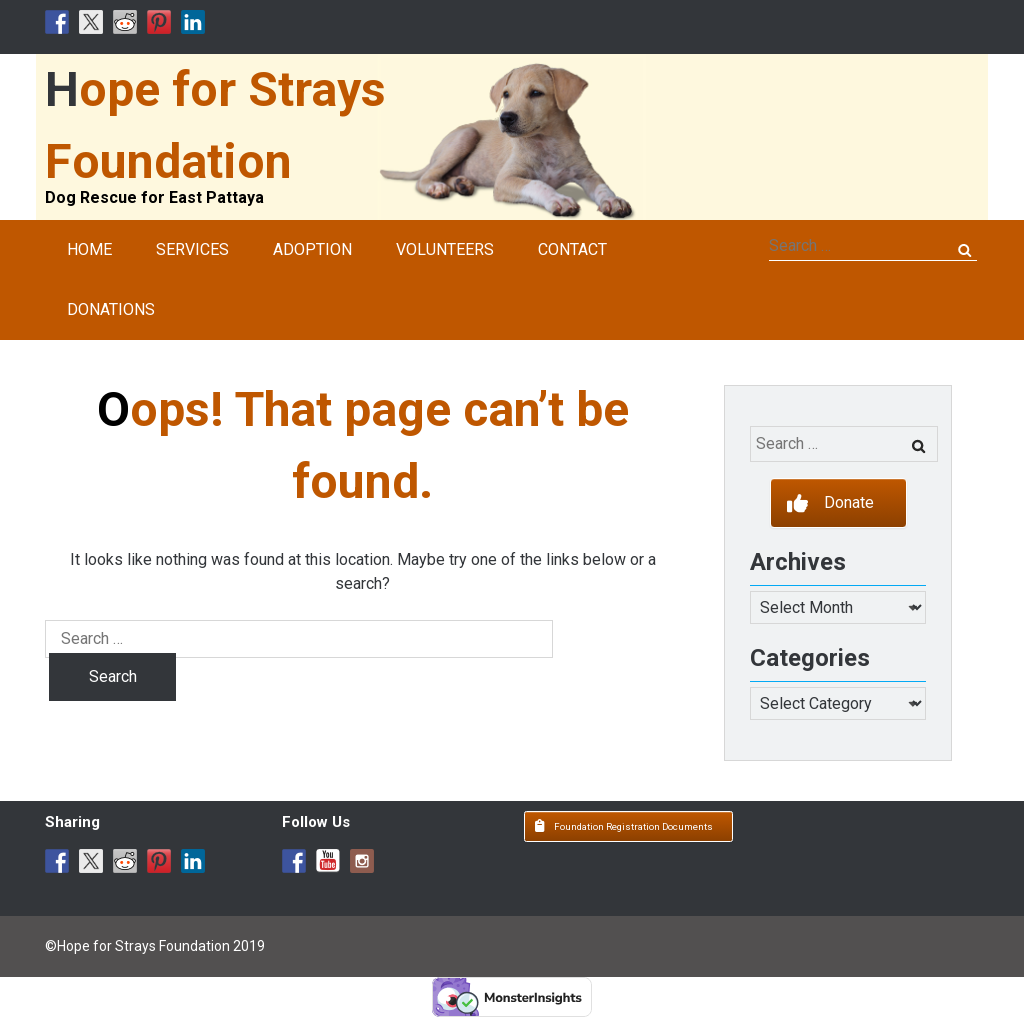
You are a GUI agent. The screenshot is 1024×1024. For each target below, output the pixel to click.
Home (89, 249)
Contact (572, 249)
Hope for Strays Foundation (215, 125)
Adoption (312, 249)
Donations (111, 309)
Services (192, 249)
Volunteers (445, 249)
